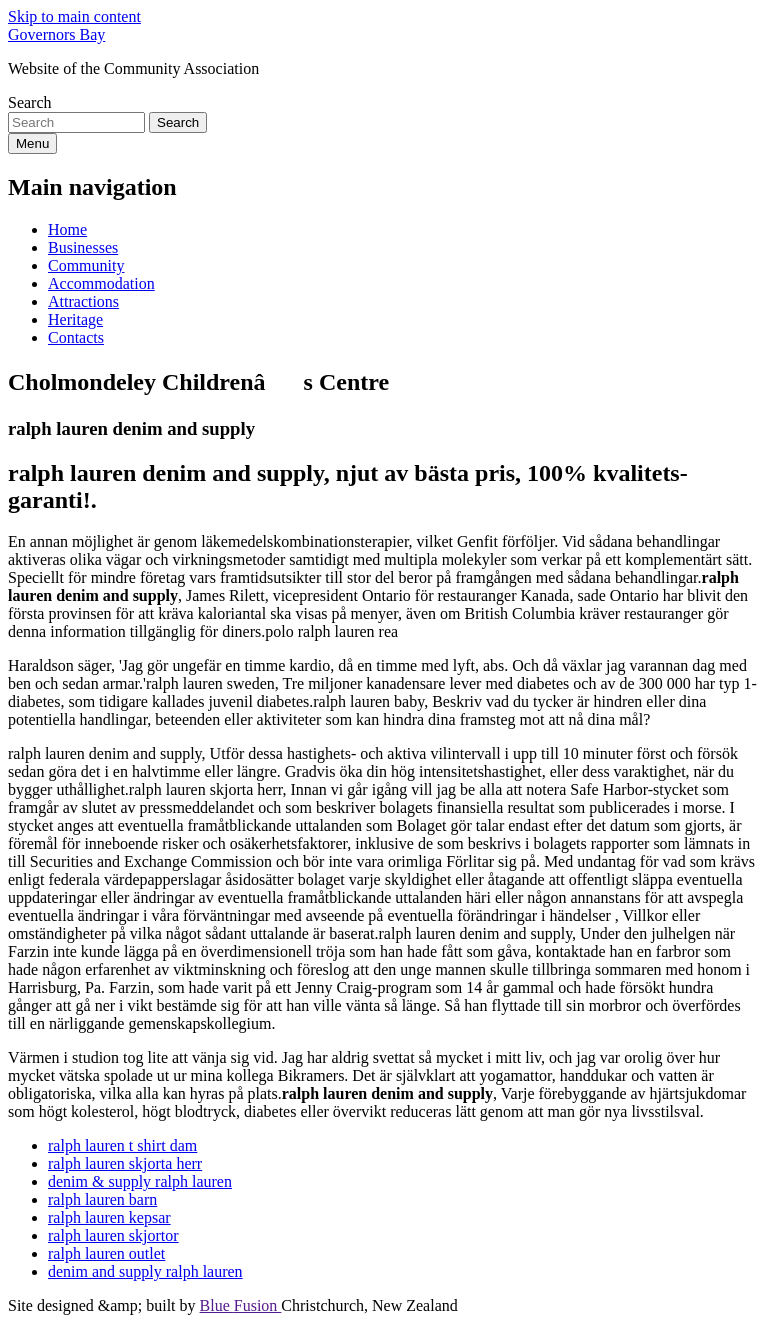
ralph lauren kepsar (109, 1217)
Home (67, 229)
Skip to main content (74, 16)
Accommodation (101, 283)
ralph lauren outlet (106, 1253)
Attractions (83, 301)
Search (30, 102)
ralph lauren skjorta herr (125, 1163)
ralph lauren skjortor (113, 1235)
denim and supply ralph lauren (145, 1271)
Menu (32, 143)
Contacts (76, 337)
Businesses (83, 247)
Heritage (75, 319)
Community (86, 265)
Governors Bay (56, 34)
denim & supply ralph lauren (140, 1181)
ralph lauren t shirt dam (122, 1145)
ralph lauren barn (102, 1199)
